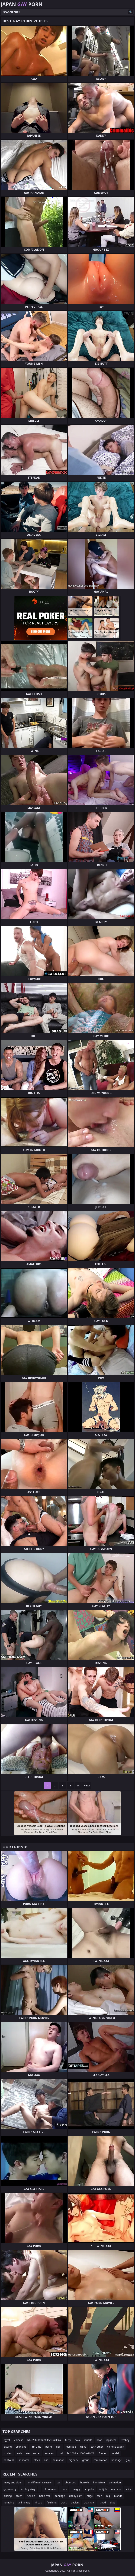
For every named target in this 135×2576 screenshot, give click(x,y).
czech (19, 2495)
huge (90, 2495)
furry (68, 2440)
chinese (18, 2440)
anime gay (24, 2502)
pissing (8, 2446)
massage (71, 2446)
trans (64, 2489)
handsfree (99, 2482)
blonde (118, 2495)
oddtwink (9, 2460)
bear (99, 2440)
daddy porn (75, 2495)
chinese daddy (115, 2446)
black (37, 2460)
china (83, 2446)
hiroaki (38, 2502)
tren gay (75, 2489)
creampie (89, 2502)
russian (31, 2495)
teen (99, 2495)
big (108, 2495)
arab (19, 2453)
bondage (116, 2460)
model (115, 2453)
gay (128, 2460)
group (85, 2460)
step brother (33, 2453)
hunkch (84, 2482)
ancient (75, 2502)
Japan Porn (22, 4)
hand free (44, 2495)
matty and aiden (13, 2482)
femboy (125, 2440)
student (8, 2453)
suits (128, 2489)
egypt (7, 2440)
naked (102, 2502)
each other (97, 2446)
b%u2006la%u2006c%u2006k (44, 2440)
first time (36, 2446)
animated (24, 2460)
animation (58, 2460)
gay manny (10, 2489)
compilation (100, 2460)
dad (46, 2460)
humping (9, 2502)
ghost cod (70, 2482)
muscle (88, 2440)
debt (58, 2446)
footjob (103, 2453)
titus (112, 2502)
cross (64, 2502)
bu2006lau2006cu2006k (81, 2453)
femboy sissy (28, 2489)
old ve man (50, 2489)
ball (61, 2453)
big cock (73, 2460)
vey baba (116, 2489)
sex (58, 2482)
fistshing (51, 2502)
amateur (49, 2453)
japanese (111, 2440)
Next (87, 1785)
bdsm (48, 2446)
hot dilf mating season (39, 2482)
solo (77, 2440)
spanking (21, 2446)
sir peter (89, 2489)
